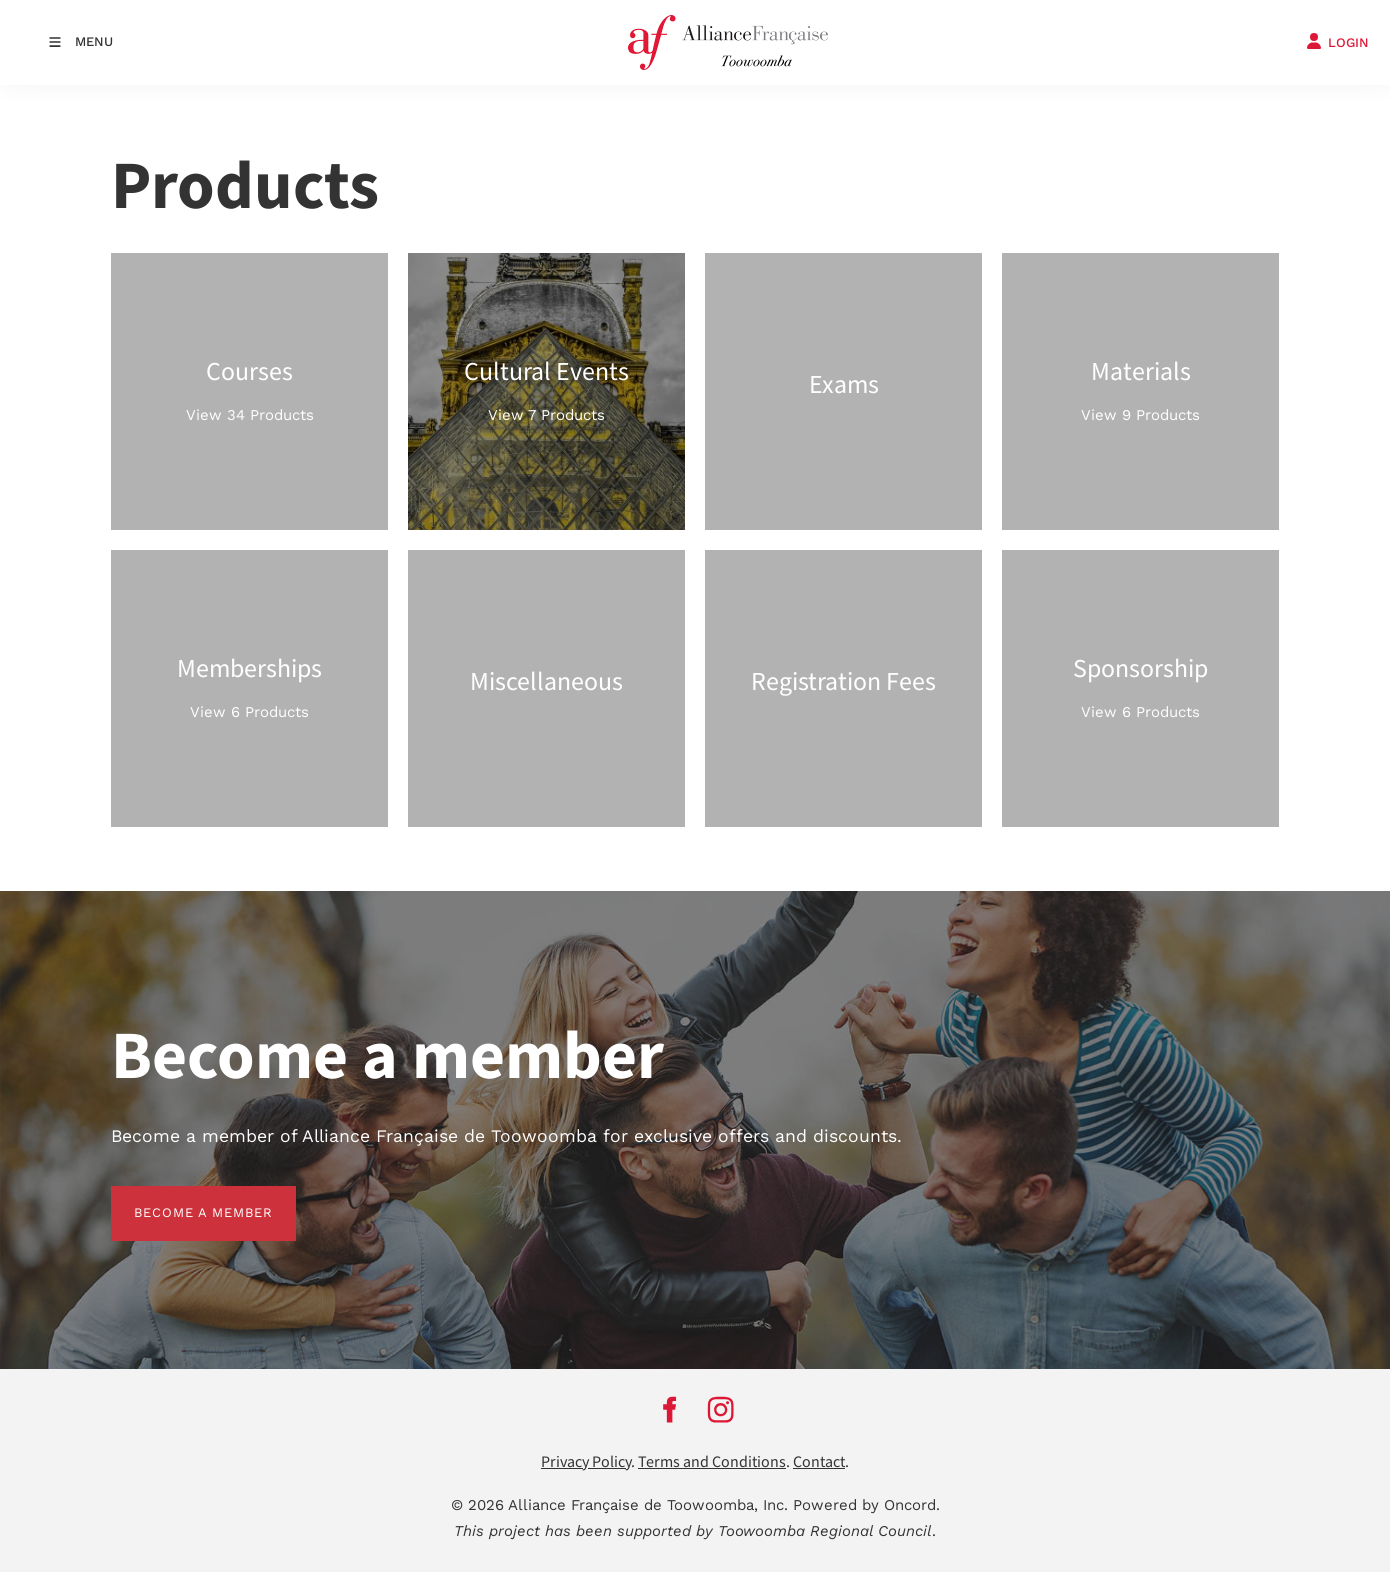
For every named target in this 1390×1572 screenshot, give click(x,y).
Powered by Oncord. (866, 1505)
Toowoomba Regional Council (825, 1531)
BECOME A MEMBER (180, 1197)
